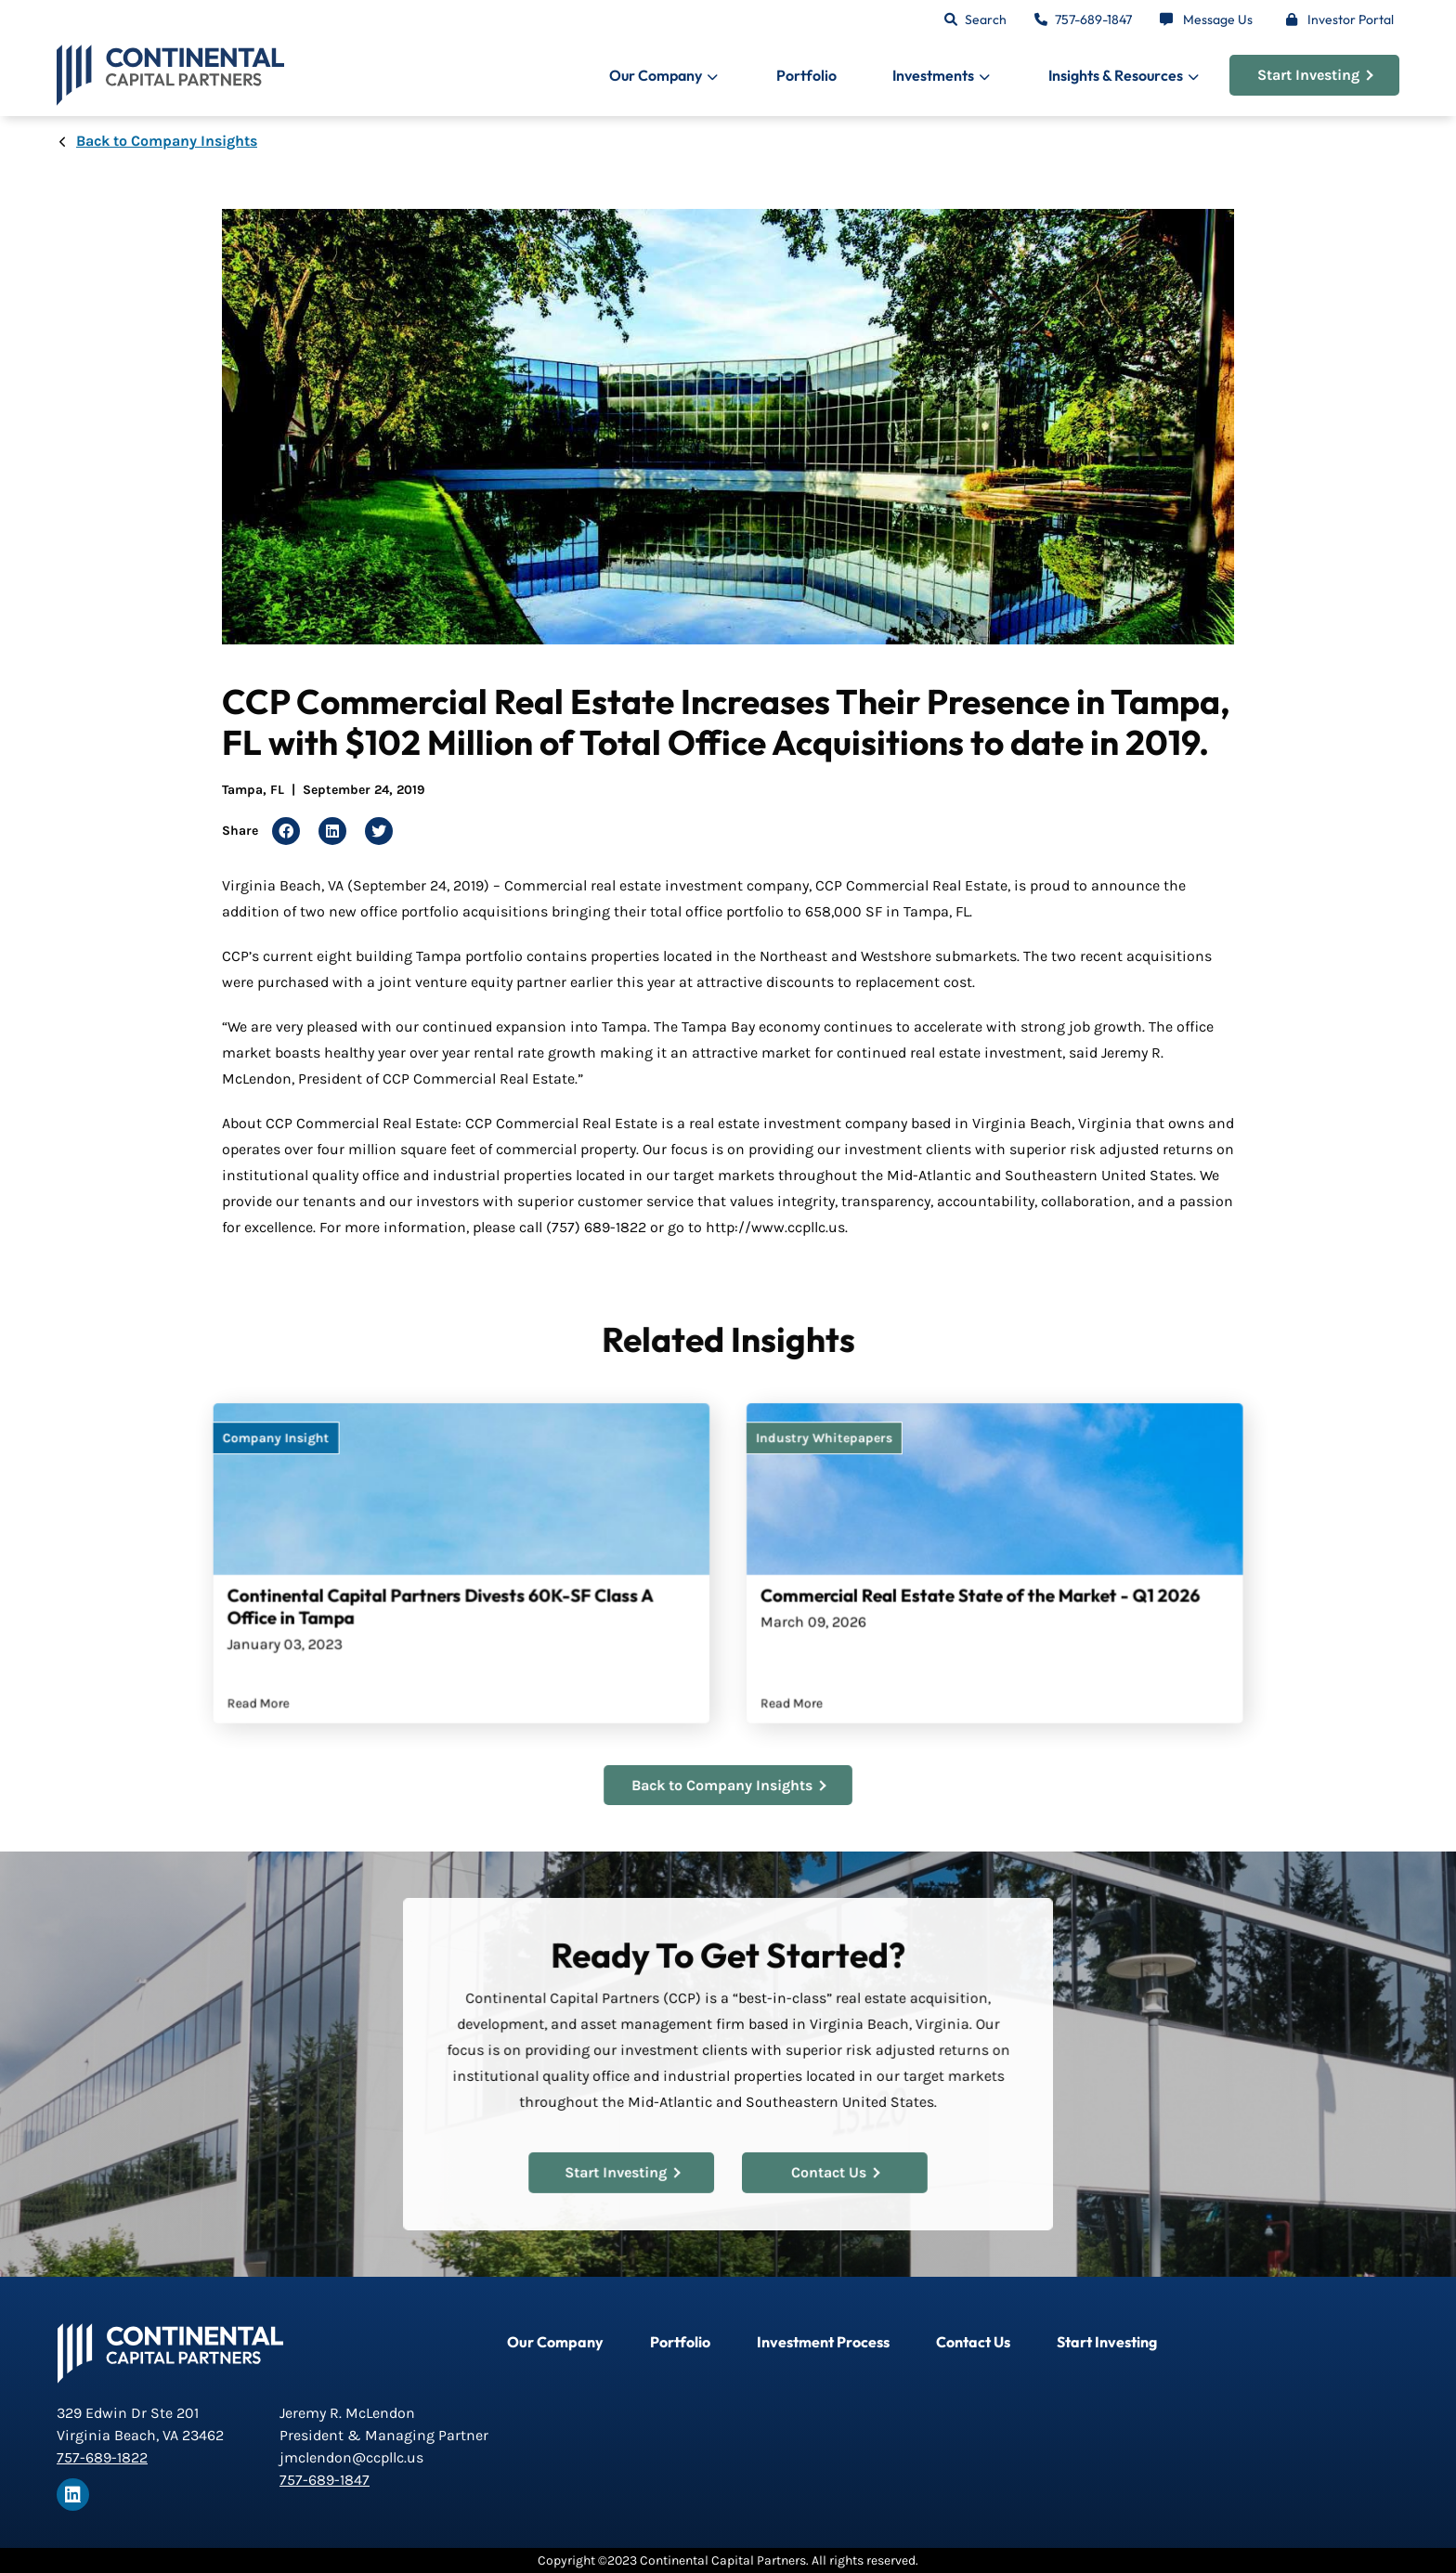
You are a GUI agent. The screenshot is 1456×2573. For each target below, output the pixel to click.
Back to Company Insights (166, 140)
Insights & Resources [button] (1115, 75)
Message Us (1218, 19)
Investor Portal (1350, 19)
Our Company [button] (655, 75)
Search (986, 19)
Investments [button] (933, 75)
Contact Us (826, 2163)
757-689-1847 (1093, 19)
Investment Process (823, 2342)
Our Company (555, 2342)
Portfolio (806, 75)
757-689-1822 (102, 2457)
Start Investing (1315, 75)
